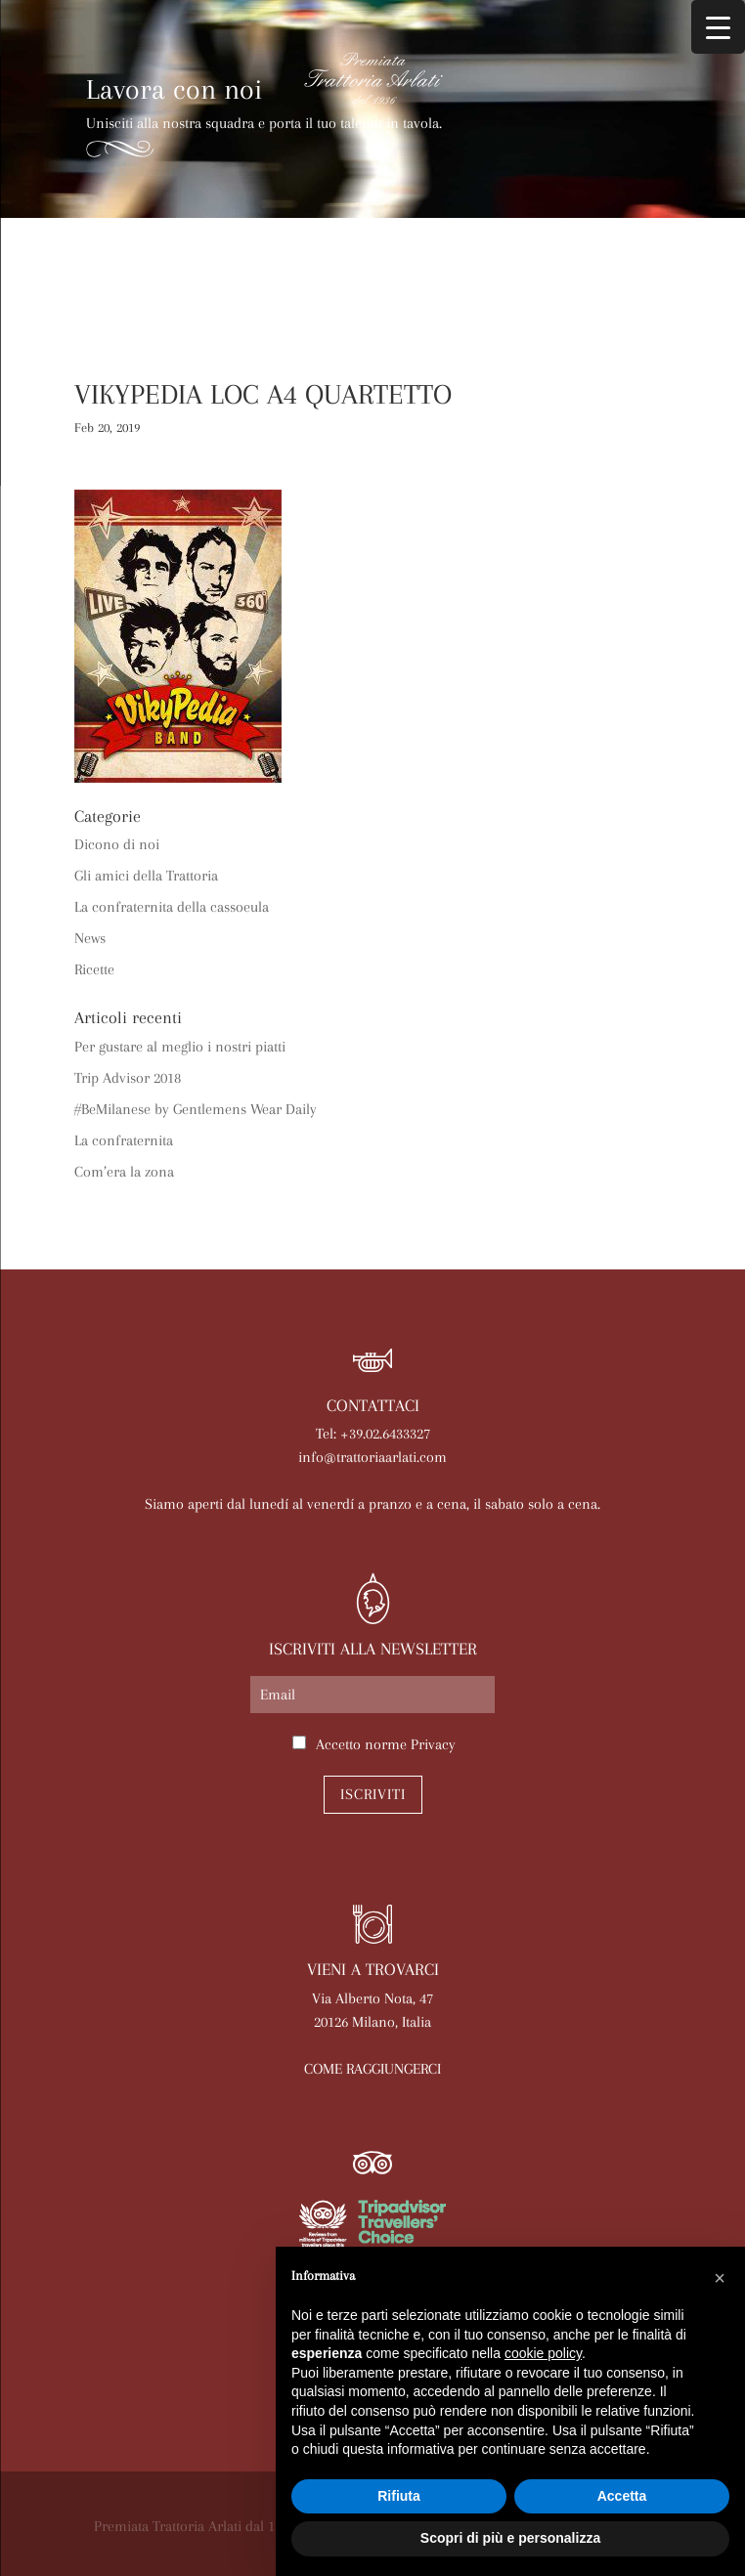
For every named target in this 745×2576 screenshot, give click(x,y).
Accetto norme (386, 1744)
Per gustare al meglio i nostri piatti (179, 1046)
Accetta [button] (622, 2496)
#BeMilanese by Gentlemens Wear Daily (195, 1109)
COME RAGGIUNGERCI (372, 2069)
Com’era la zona (124, 1172)
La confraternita (123, 1140)
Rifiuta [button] (398, 2496)
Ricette (94, 969)
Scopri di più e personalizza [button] (510, 2538)
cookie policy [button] (543, 2353)
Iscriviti (373, 1794)
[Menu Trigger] (718, 27)
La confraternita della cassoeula (171, 907)
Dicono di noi (116, 844)
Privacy (433, 1744)
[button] (719, 2278)
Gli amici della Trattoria (146, 875)
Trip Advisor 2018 (127, 1078)
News (90, 938)
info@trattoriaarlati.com (372, 1457)
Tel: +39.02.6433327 (373, 1433)
